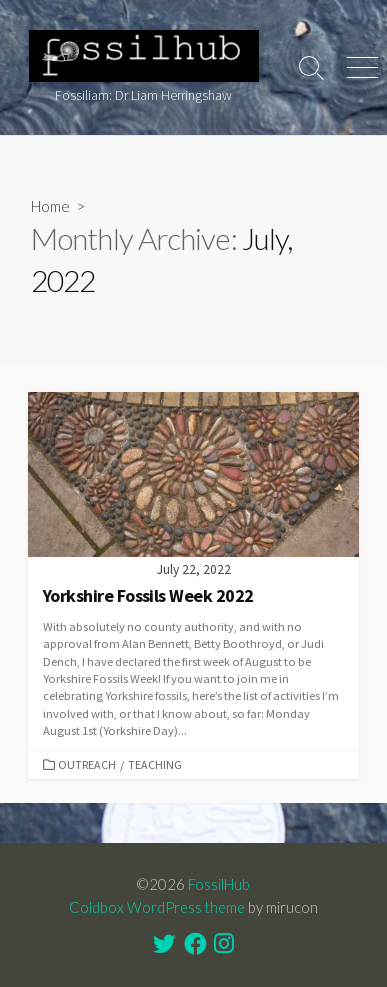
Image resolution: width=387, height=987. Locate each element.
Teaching (155, 764)
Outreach (87, 764)
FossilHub (219, 884)
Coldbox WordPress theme (157, 907)
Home (50, 206)
